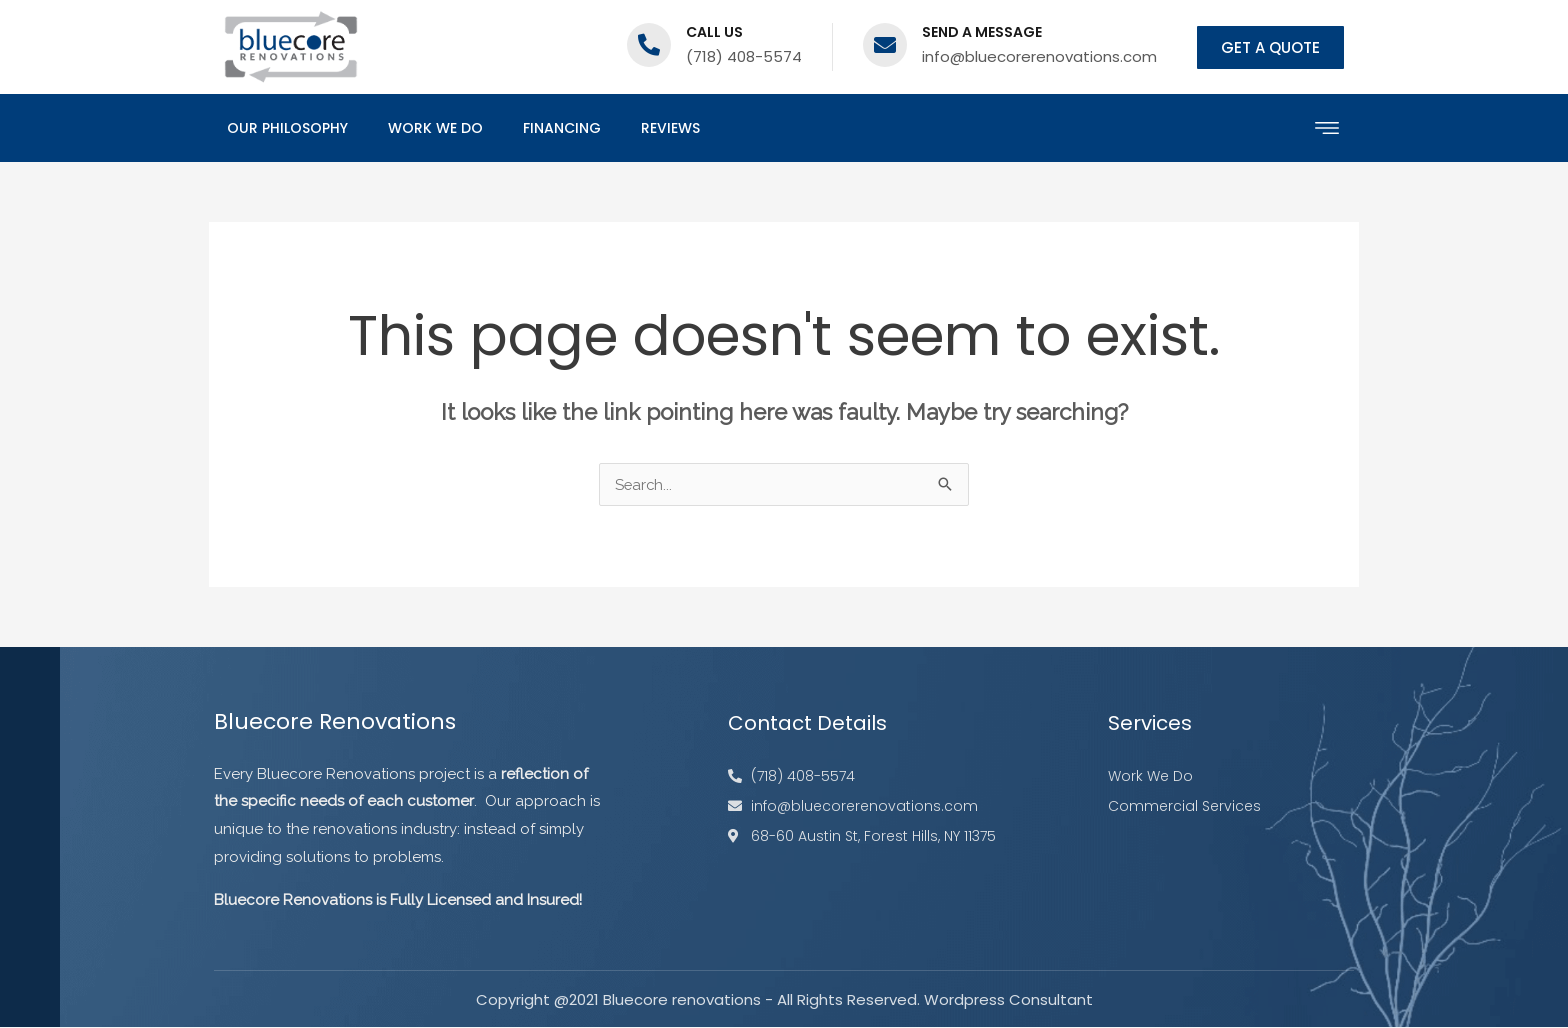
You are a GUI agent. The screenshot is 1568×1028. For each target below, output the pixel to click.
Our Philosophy (287, 128)
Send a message (982, 32)
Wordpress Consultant (1008, 1000)
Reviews (670, 128)
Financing (562, 128)
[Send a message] (885, 45)
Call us (714, 32)
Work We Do (435, 128)
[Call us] (649, 45)
